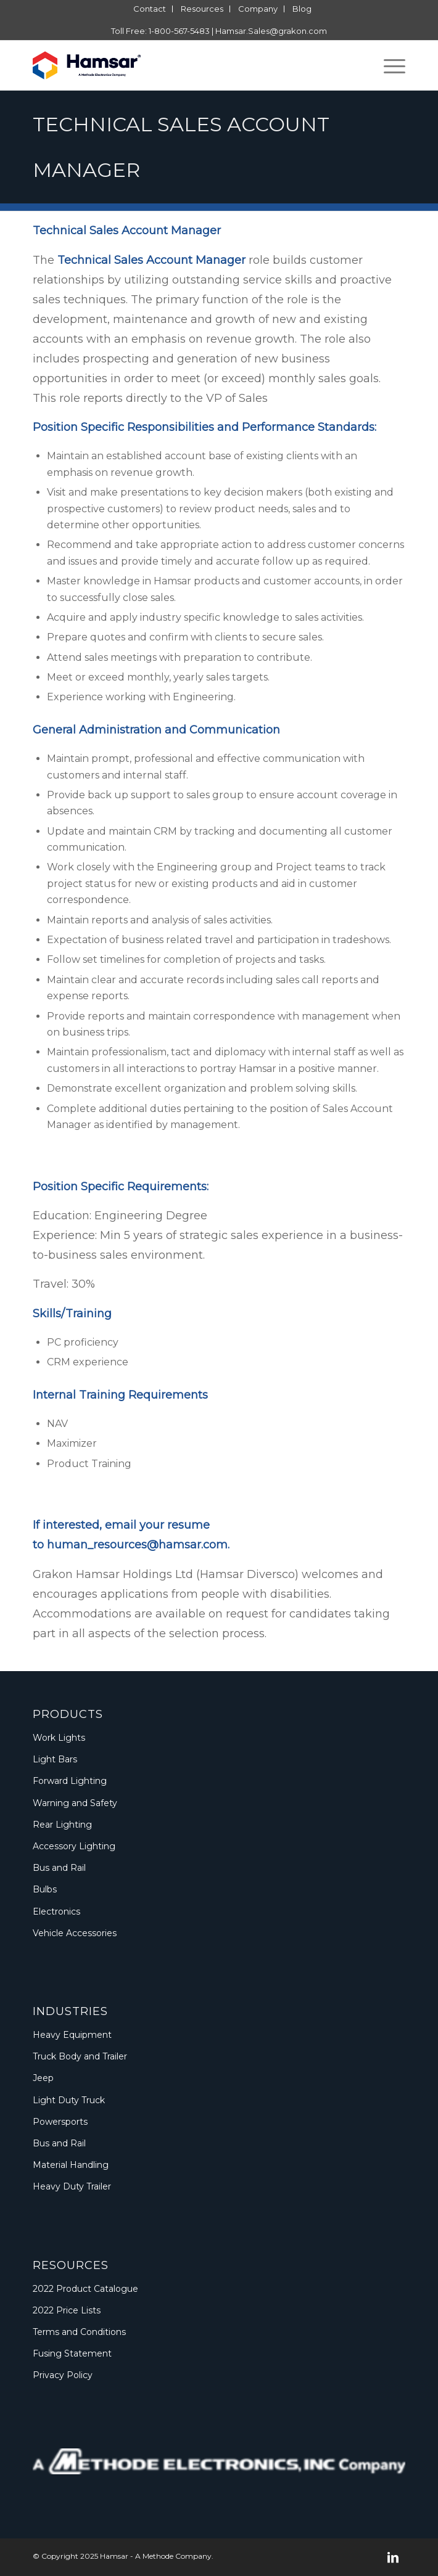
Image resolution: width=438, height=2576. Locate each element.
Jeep (43, 2077)
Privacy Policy (63, 2375)
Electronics (56, 1911)
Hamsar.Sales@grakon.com (271, 31)
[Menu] (388, 65)
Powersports (60, 2121)
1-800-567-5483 (179, 31)
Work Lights (59, 1737)
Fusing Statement (72, 2353)
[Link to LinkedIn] (393, 2557)
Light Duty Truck (69, 2100)
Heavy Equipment (72, 2034)
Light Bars (55, 1759)
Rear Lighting (62, 1824)
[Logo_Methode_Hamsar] (182, 65)
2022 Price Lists (67, 2310)
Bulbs (45, 1889)
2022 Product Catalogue (85, 2288)
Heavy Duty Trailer (72, 2186)
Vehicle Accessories (75, 1933)
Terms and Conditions (79, 2331)
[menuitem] (150, 9)
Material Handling (71, 2164)
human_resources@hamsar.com (137, 1545)
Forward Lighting (70, 1780)
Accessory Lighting (74, 1846)
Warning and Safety (75, 1803)
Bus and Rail (59, 1867)
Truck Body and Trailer (80, 2056)
